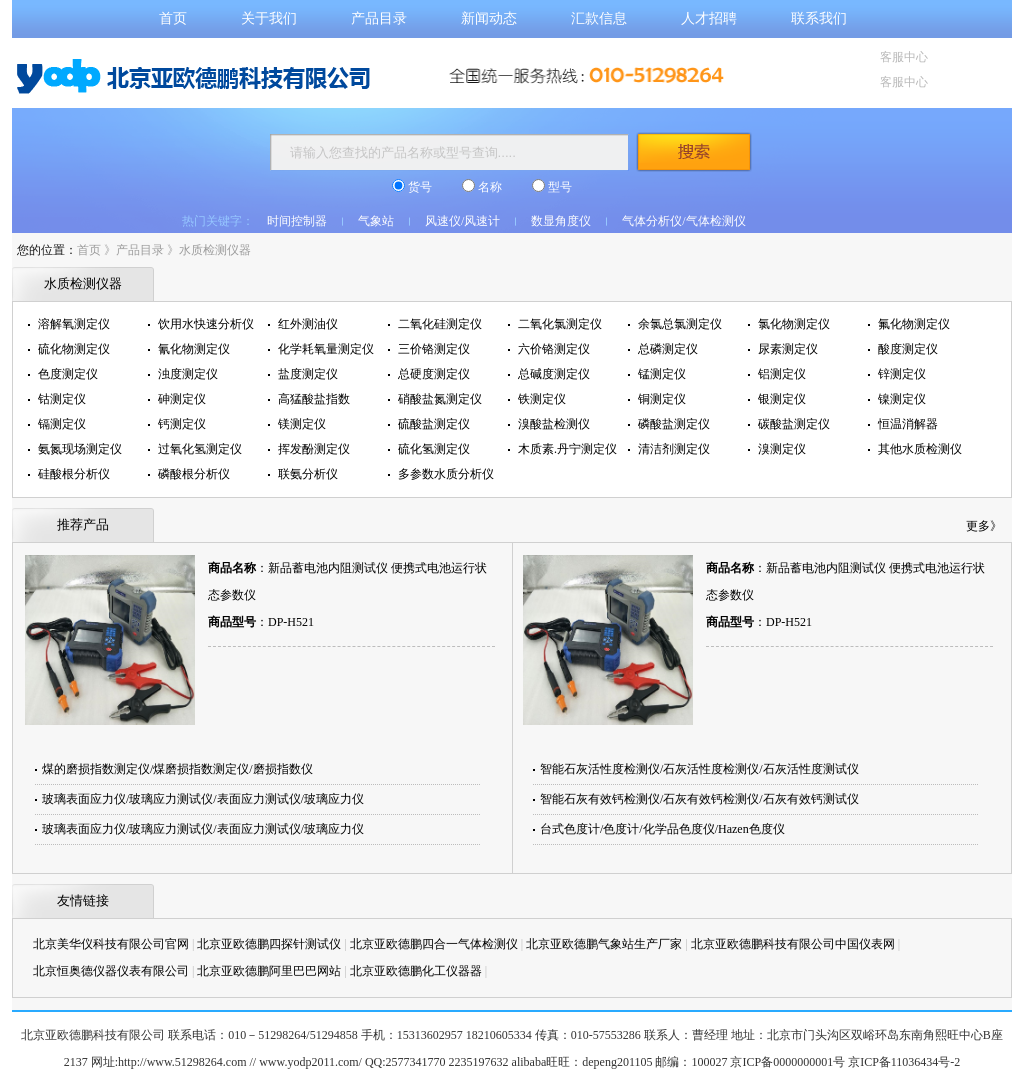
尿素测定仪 (788, 349)
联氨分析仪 (308, 474)
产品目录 (379, 18)
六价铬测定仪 (554, 349)
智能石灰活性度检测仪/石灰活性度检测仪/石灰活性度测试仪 (699, 769)
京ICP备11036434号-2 (904, 1062)
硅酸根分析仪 (74, 474)
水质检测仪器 (215, 250)
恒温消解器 (908, 424)
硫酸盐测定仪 (434, 424)
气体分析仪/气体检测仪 (683, 221)
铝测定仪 (782, 374)
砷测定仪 (182, 399)
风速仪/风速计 (462, 221)
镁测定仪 (302, 424)
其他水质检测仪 (920, 449)
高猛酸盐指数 (314, 399)
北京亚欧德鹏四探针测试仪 (269, 944)
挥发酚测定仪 (314, 449)
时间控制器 (297, 221)
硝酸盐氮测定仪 (440, 399)
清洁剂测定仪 (674, 449)
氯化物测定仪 (794, 324)
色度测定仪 (68, 374)
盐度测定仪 (308, 374)
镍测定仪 (902, 399)
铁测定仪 (542, 399)
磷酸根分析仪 (194, 474)
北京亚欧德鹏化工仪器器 (416, 971)
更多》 (984, 526)
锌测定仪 (902, 374)
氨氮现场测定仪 (80, 449)
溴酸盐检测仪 (554, 424)
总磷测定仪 (668, 349)
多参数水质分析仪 (446, 474)
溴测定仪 (782, 449)
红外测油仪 (308, 324)
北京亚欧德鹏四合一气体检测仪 (434, 944)
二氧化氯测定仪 (560, 324)
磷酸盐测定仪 (674, 424)
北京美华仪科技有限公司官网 (111, 944)
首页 (173, 18)
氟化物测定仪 (914, 324)
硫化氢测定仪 (434, 449)
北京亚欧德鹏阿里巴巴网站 (269, 971)
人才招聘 (709, 18)
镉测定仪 (62, 424)
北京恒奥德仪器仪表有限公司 (111, 971)
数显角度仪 (561, 221)
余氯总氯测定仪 (680, 324)
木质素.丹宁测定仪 (567, 449)
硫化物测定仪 (74, 349)
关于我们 (269, 18)
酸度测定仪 (908, 349)
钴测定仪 (62, 399)
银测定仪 (782, 399)
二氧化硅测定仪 (440, 324)
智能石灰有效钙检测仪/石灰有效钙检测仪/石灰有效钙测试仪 (699, 799)
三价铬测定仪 (434, 349)
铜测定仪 (662, 399)
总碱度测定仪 (554, 374)
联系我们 (819, 18)
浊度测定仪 (188, 374)
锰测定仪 (662, 374)
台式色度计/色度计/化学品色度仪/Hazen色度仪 (662, 829)
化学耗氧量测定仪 (326, 349)
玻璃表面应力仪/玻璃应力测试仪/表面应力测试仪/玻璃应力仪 (203, 799)
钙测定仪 (182, 424)
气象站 (376, 221)
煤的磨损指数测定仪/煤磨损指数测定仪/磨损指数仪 (177, 769)
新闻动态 (489, 18)
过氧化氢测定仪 (200, 449)
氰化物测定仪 (194, 349)
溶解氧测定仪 (74, 324)
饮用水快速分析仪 (206, 324)
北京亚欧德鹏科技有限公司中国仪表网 (793, 944)
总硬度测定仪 (434, 374)
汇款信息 (599, 18)
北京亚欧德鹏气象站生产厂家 (604, 944)
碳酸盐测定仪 (794, 424)
